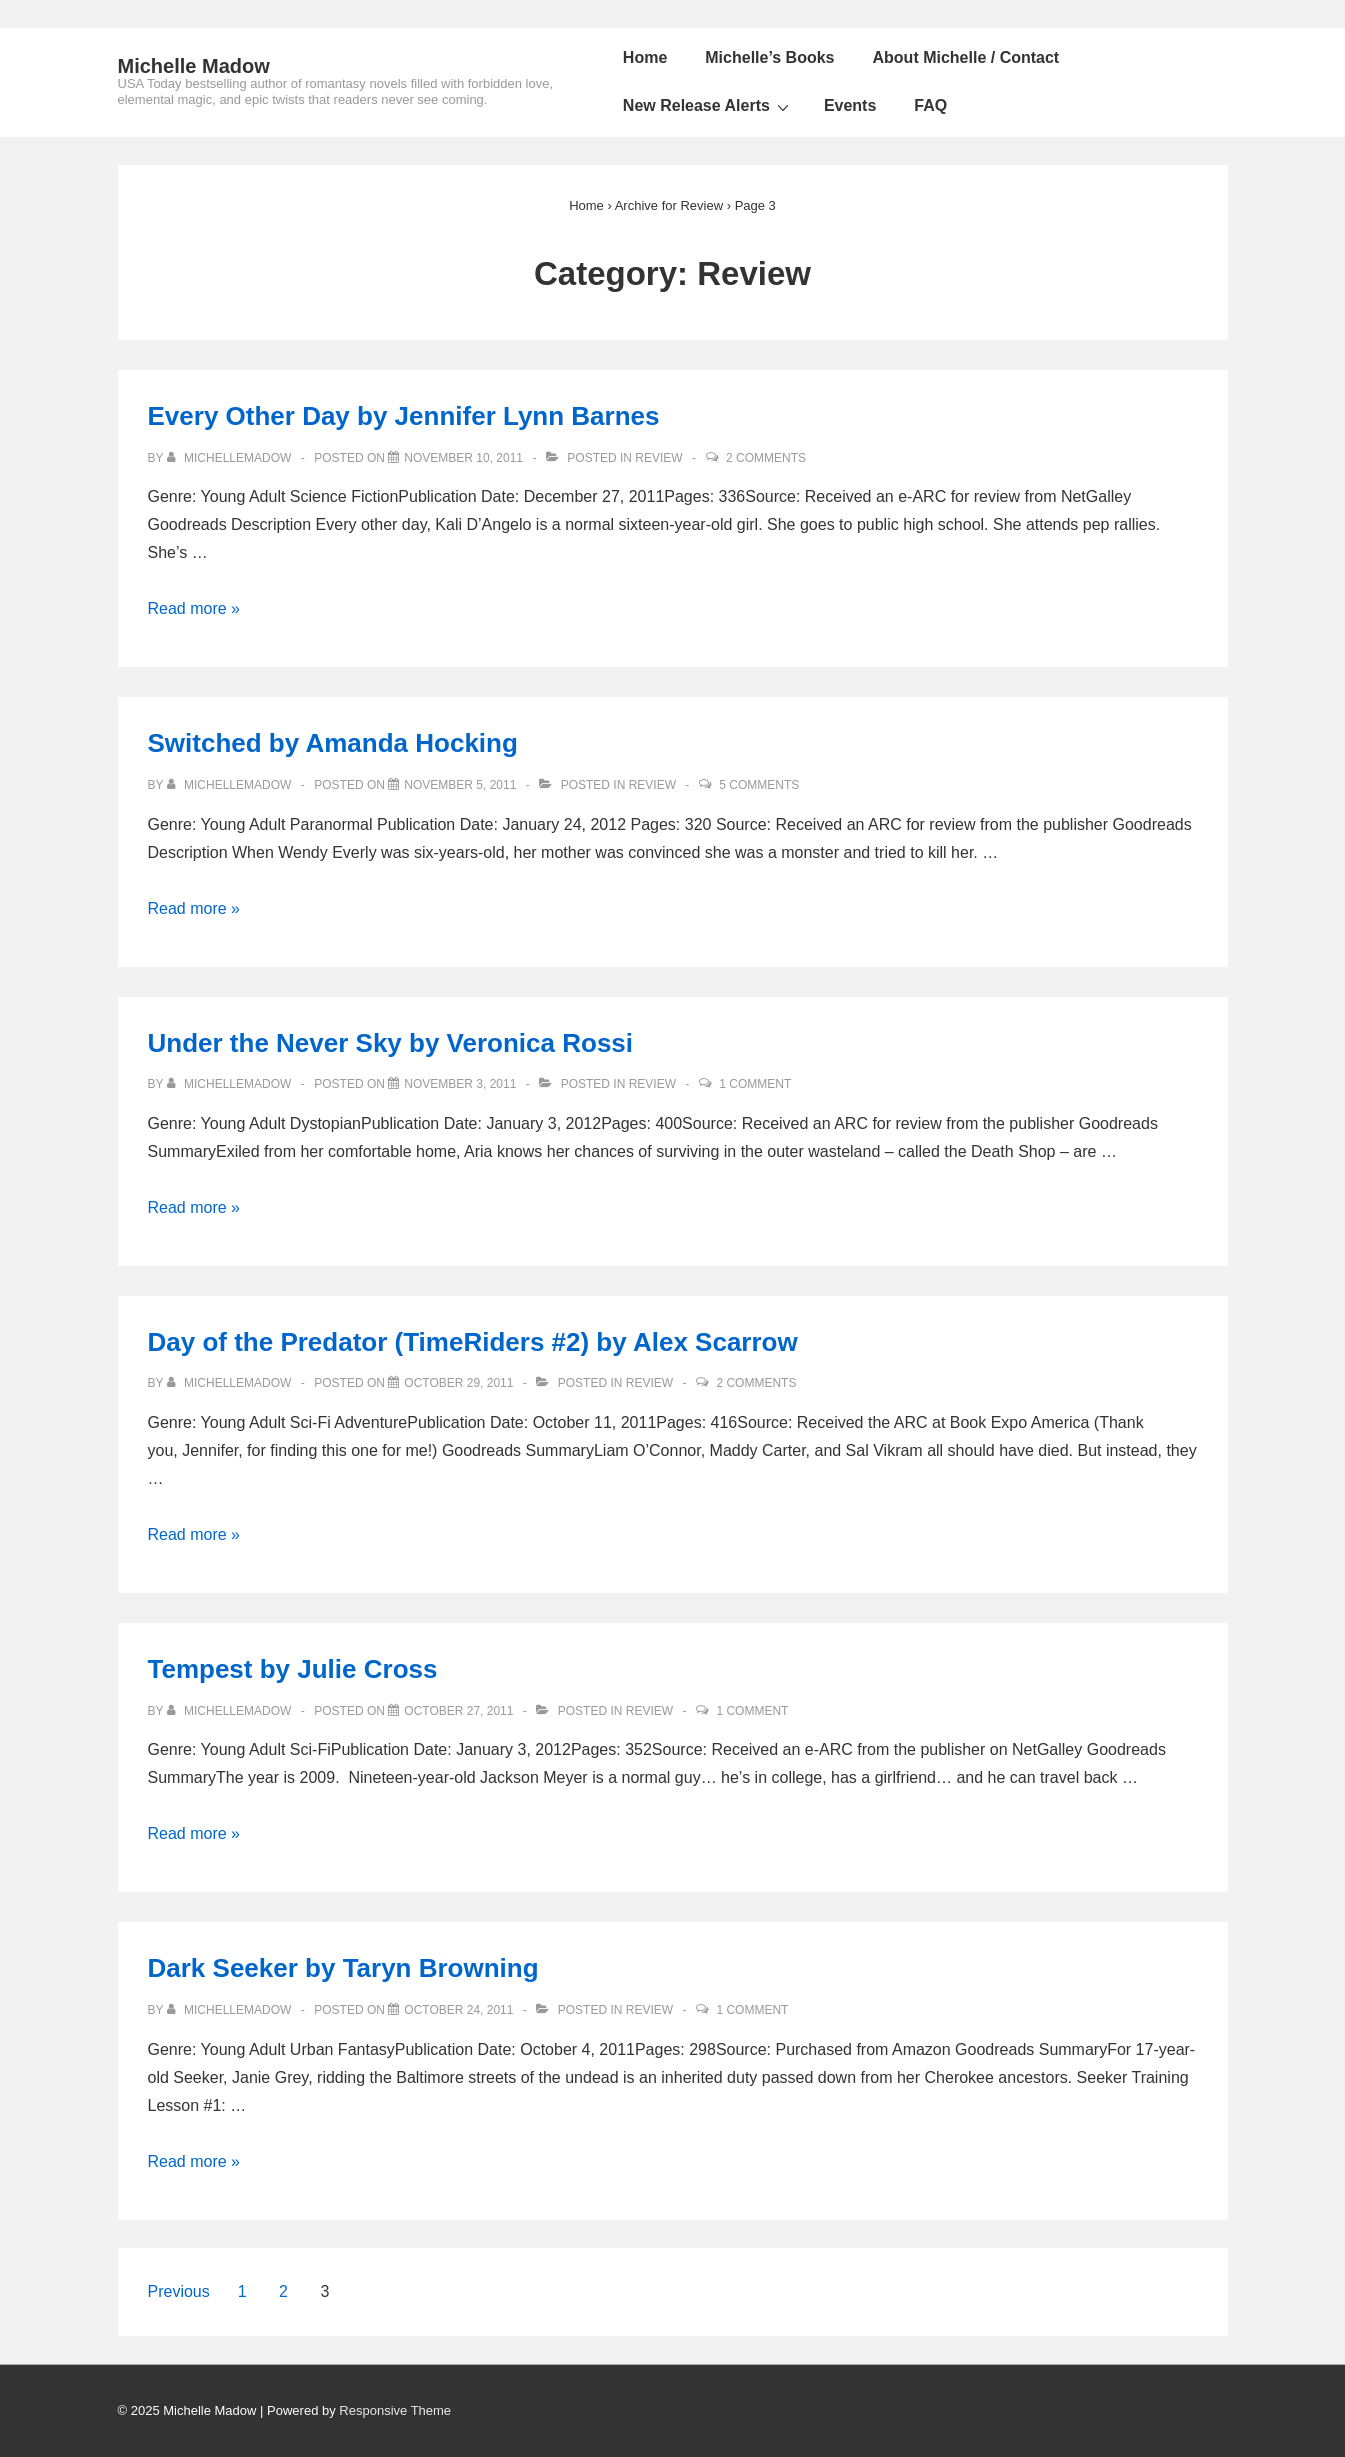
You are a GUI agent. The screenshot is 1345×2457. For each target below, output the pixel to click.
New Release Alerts (708, 106)
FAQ (930, 105)
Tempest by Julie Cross (293, 1669)
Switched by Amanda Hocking (333, 743)
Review (658, 458)
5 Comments (759, 785)
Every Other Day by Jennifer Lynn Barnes (404, 416)
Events (850, 105)
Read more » (194, 608)
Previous (179, 2291)
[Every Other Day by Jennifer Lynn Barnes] (463, 458)
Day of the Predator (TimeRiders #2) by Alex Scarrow (473, 1342)
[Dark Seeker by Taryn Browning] (458, 2010)
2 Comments (766, 458)
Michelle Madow (194, 66)
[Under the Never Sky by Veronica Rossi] (460, 1084)
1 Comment (755, 1084)
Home (645, 57)
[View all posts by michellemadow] (231, 458)
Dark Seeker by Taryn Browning (343, 1968)
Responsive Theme (395, 2410)
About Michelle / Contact (966, 57)
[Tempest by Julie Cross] (458, 1711)
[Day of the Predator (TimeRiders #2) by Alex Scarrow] (458, 1383)
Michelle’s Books (769, 57)
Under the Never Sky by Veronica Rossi (391, 1043)
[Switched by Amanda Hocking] (460, 785)
